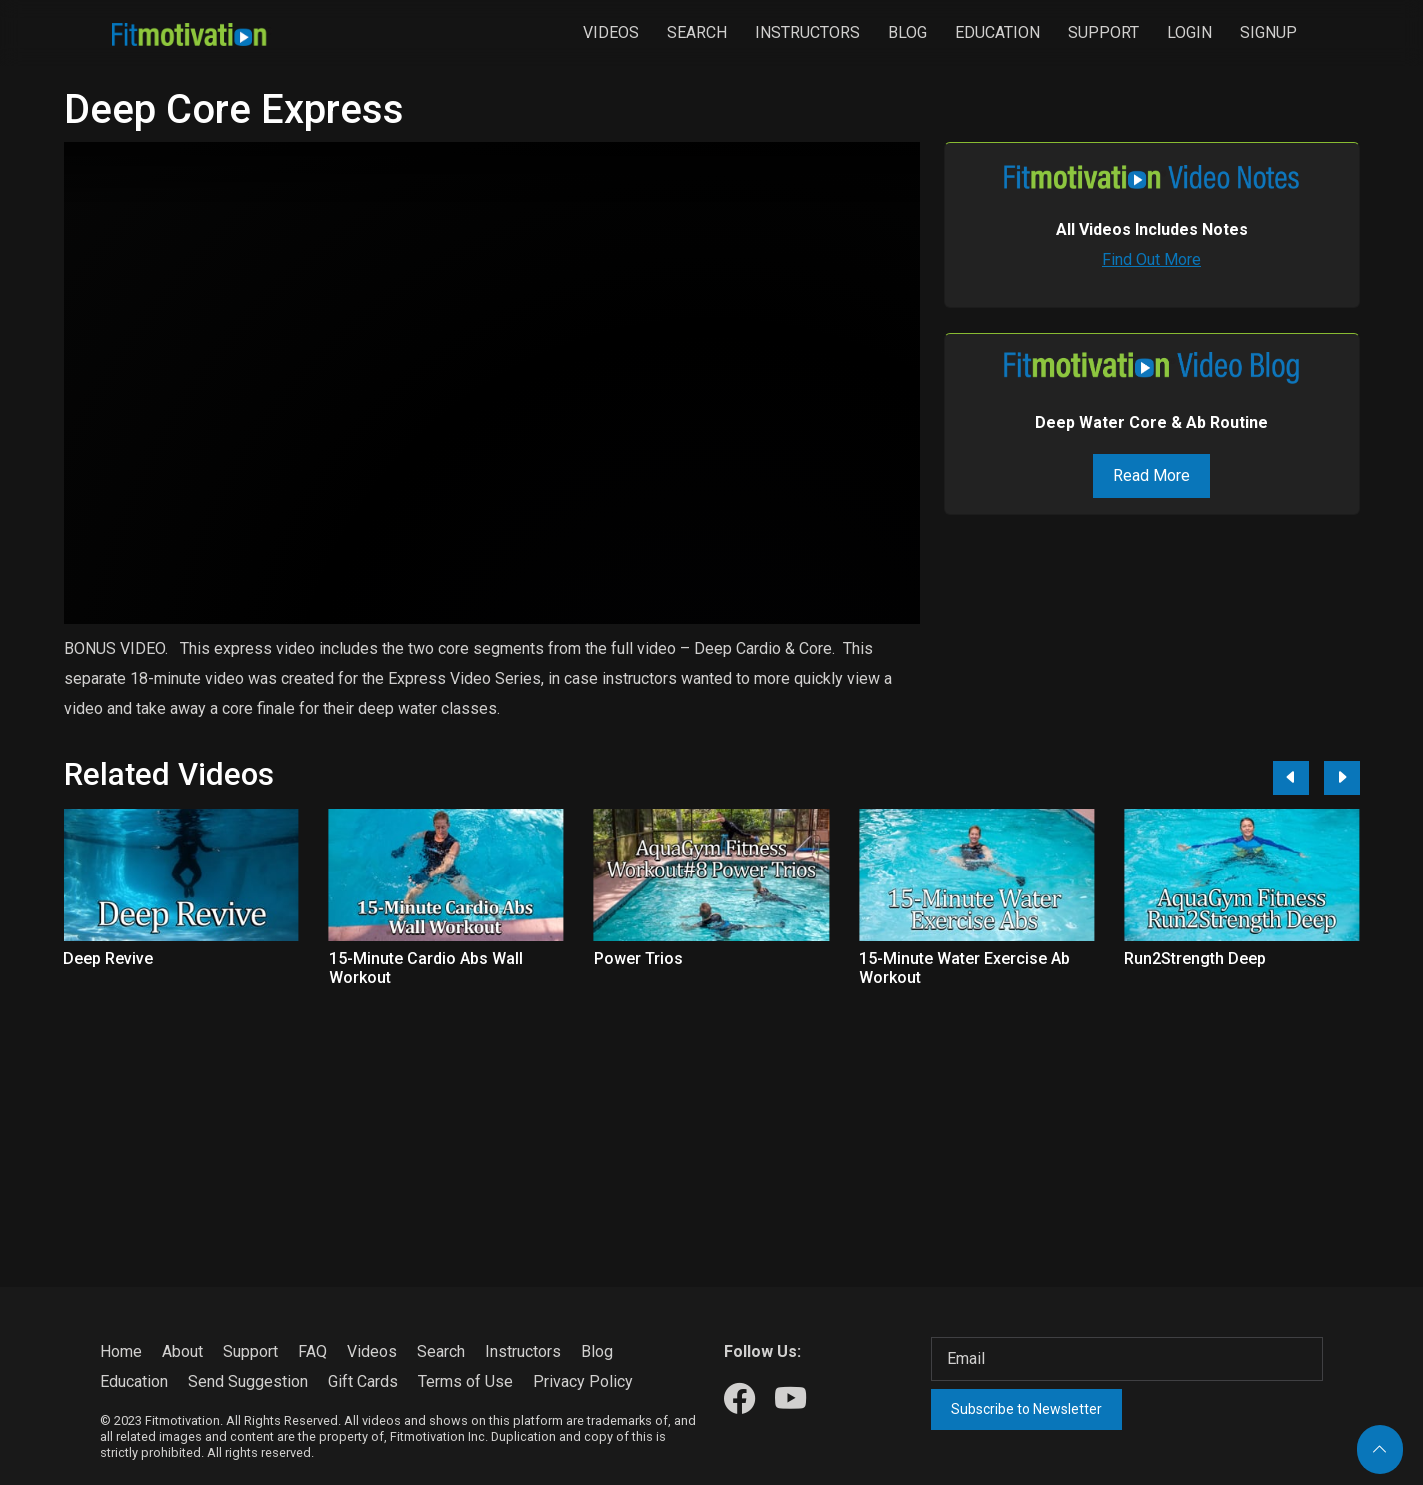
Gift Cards (363, 1381)
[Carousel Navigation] (1309, 778)
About (182, 1351)
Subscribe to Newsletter (1026, 1409)
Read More (1151, 475)
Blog (907, 32)
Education (997, 32)
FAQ (312, 1351)
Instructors (807, 32)
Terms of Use (465, 1381)
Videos (611, 32)
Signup (1268, 32)
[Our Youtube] (790, 1399)
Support (1103, 32)
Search (697, 32)
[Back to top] (1380, 1449)
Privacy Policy (583, 1381)
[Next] (1342, 778)
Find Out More (1151, 259)
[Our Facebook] (739, 1399)
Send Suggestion (248, 1381)
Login (1189, 32)
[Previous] (1291, 778)
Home (121, 1351)
